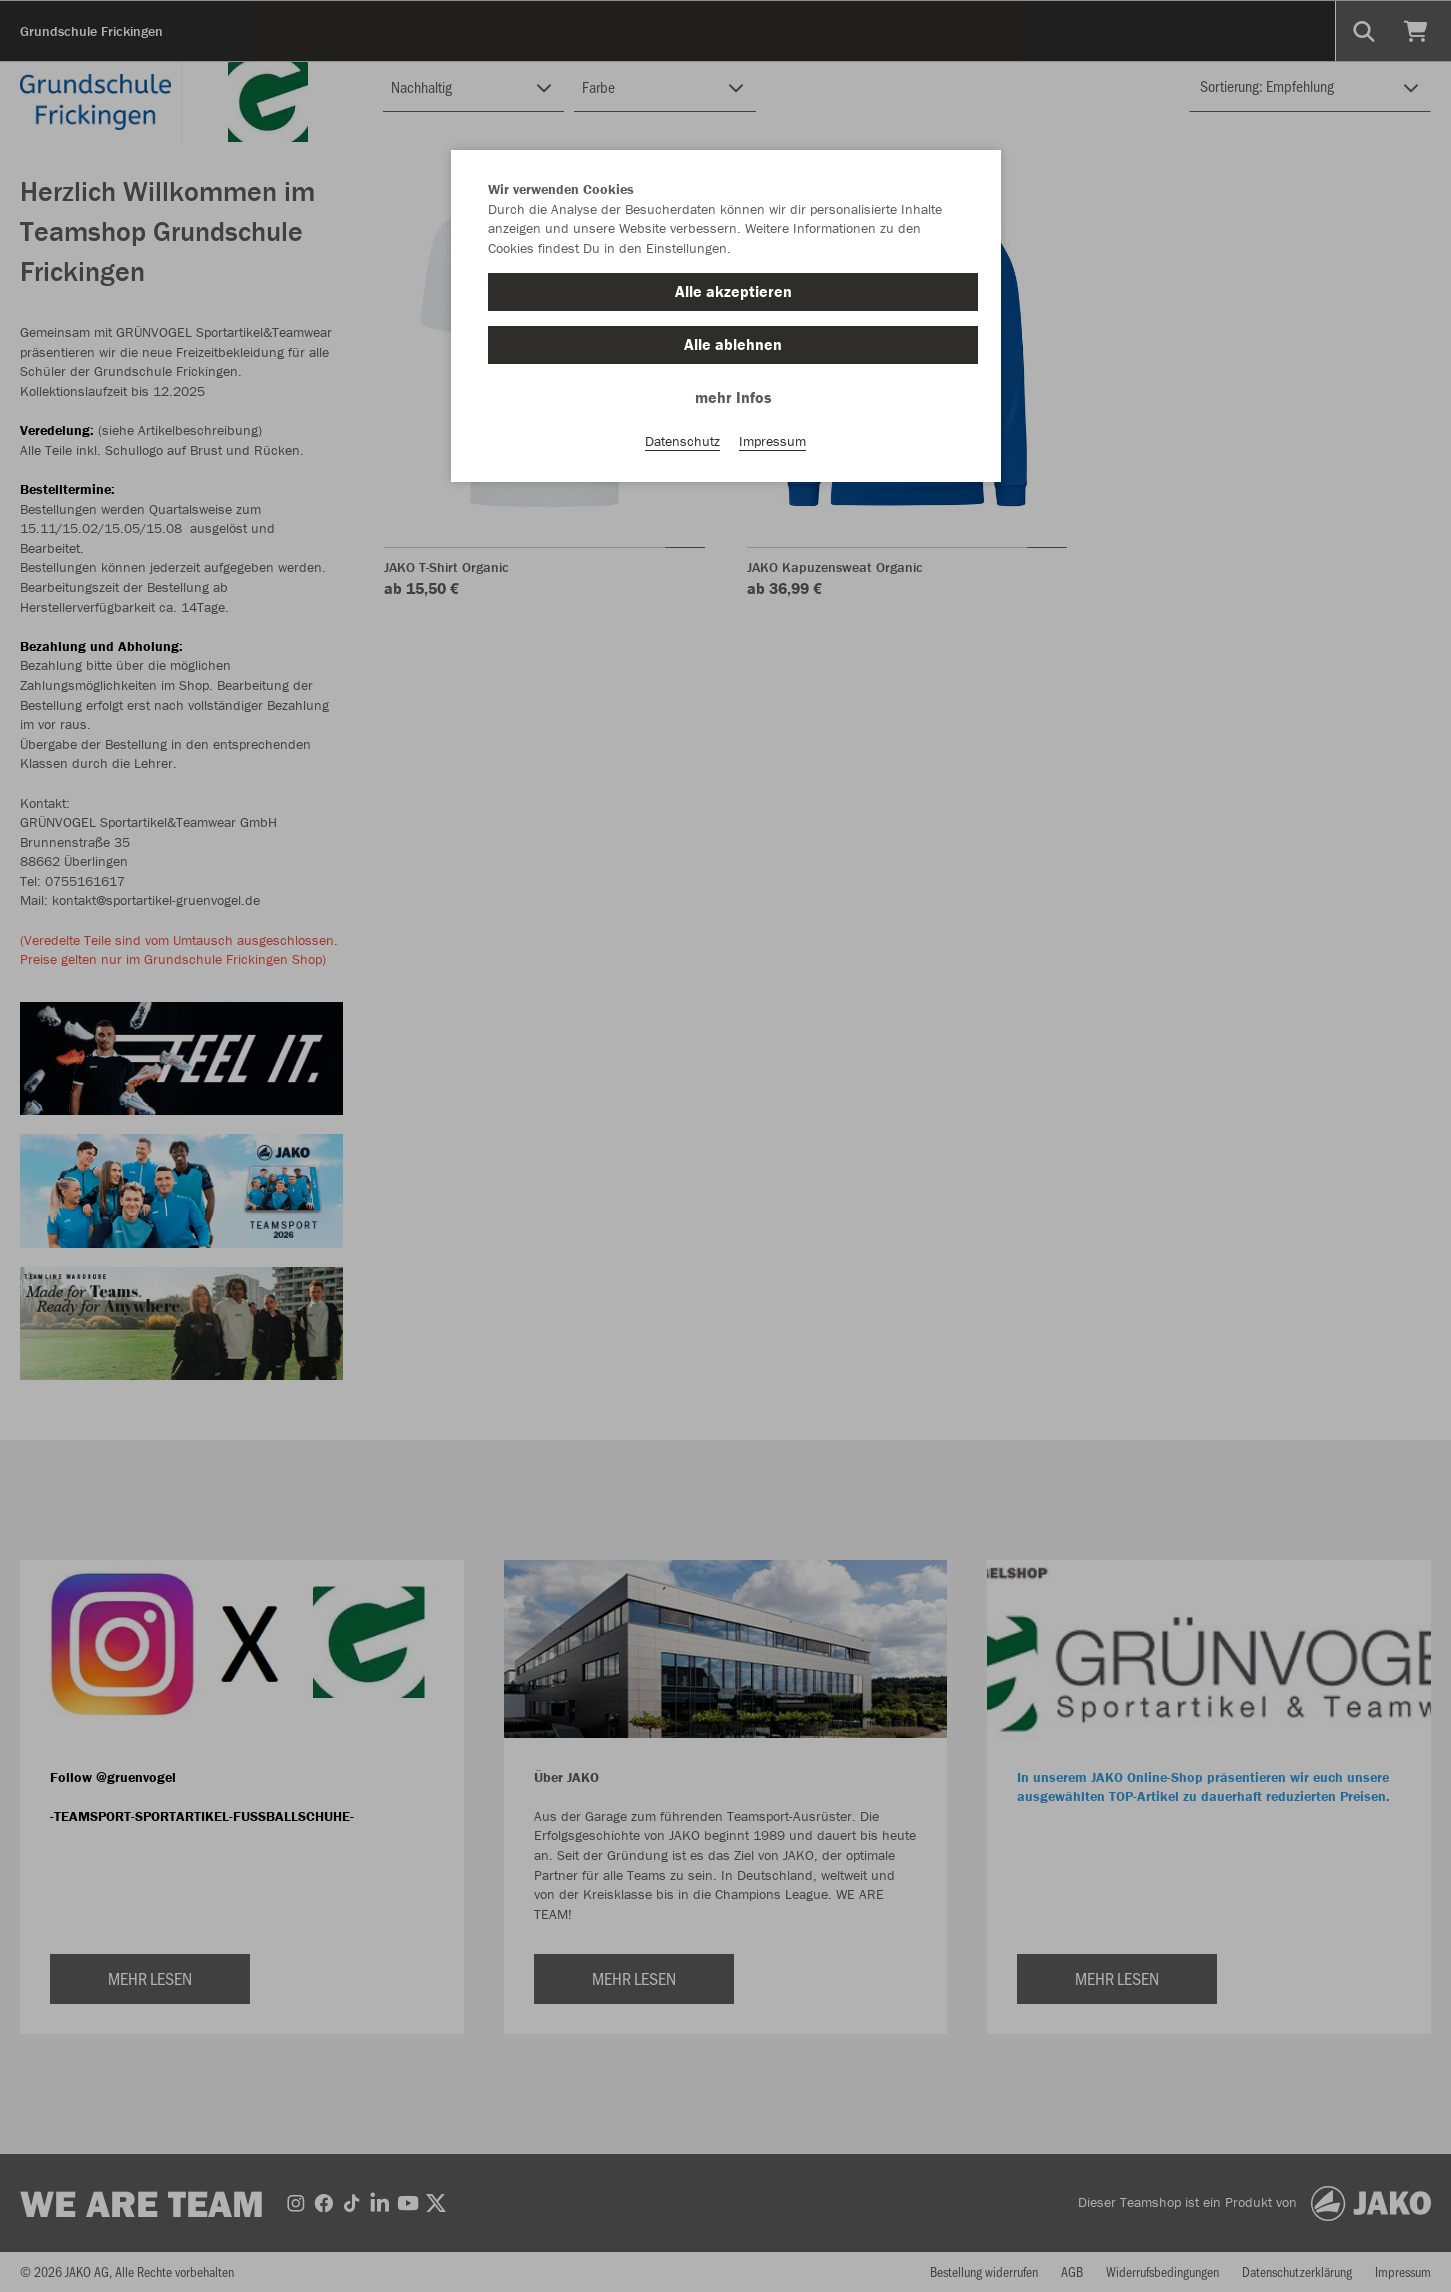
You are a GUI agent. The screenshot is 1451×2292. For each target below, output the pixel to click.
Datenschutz (682, 441)
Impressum (772, 441)
